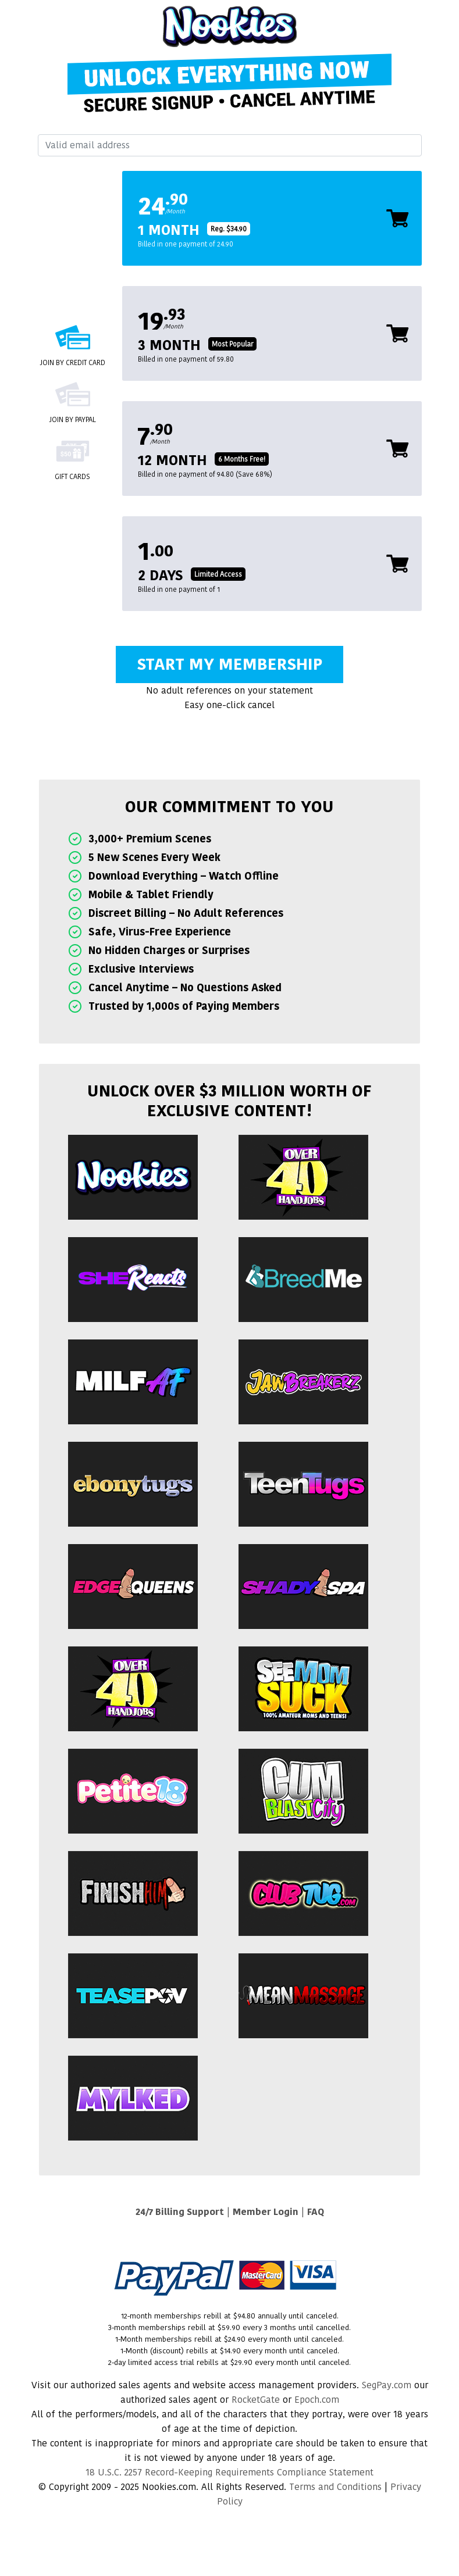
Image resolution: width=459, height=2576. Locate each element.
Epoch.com (316, 2399)
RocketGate (256, 2399)
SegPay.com (386, 2385)
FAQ (315, 2211)
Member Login (265, 2211)
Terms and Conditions (335, 2486)
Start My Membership (229, 664)
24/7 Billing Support (180, 2211)
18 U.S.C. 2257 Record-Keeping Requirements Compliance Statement (229, 2472)
